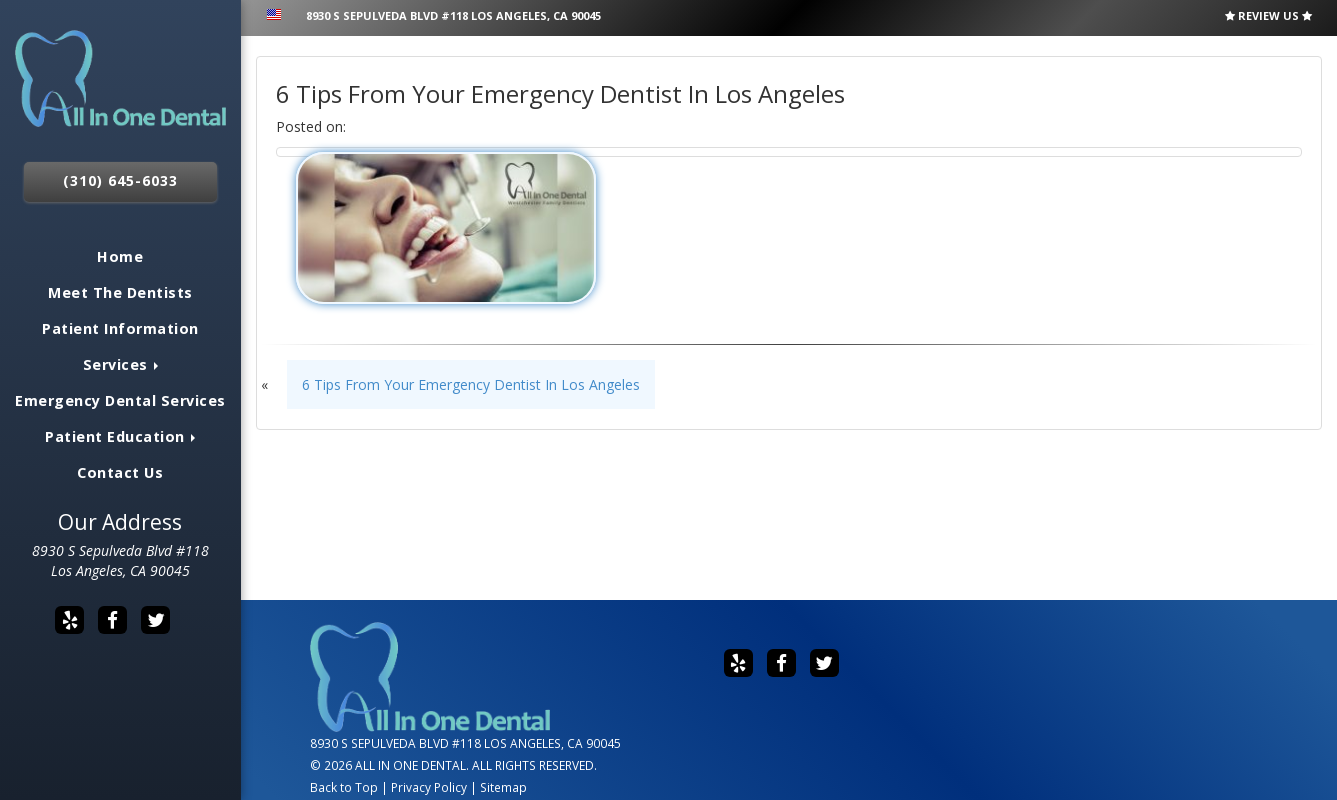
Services (121, 364)
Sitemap (503, 787)
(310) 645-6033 (120, 180)
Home (120, 256)
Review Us (1268, 15)
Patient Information (120, 328)
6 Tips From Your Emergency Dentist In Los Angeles (471, 384)
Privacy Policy (429, 787)
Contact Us (120, 472)
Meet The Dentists (120, 292)
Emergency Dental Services (120, 400)
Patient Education (120, 436)
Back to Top (344, 787)
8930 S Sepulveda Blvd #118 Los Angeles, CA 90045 (120, 560)
